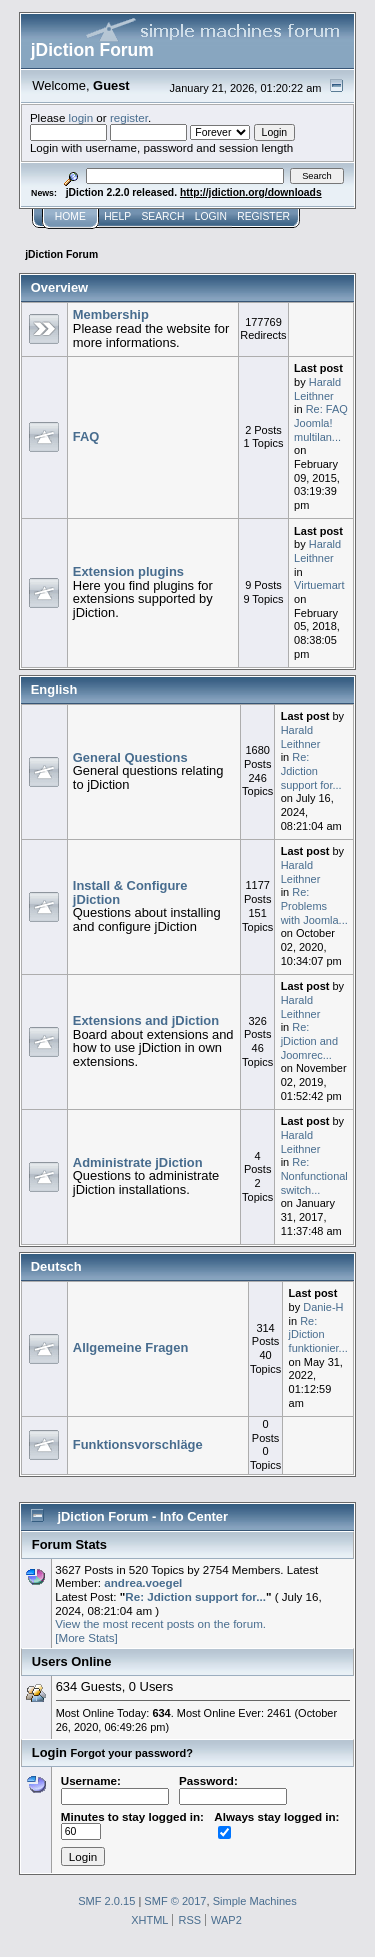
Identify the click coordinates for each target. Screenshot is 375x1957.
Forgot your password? (131, 1753)
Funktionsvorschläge (138, 1444)
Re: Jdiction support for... (311, 770)
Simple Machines (255, 1901)
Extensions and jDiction (146, 1020)
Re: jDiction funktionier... (318, 1334)
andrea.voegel (143, 1582)
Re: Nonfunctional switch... (314, 1175)
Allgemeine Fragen (130, 1347)
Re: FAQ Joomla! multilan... (321, 422)
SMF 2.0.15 (106, 1901)
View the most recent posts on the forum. (160, 1623)
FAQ (86, 436)
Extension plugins (128, 571)
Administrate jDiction (138, 1162)
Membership (111, 314)
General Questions (130, 757)
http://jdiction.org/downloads (251, 192)
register (129, 117)
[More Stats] (86, 1637)
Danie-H (323, 1307)
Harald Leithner (317, 389)
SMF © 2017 (175, 1901)
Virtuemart (319, 585)
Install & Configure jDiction (130, 892)
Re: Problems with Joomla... (314, 905)
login (81, 117)
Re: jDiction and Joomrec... (309, 1040)
